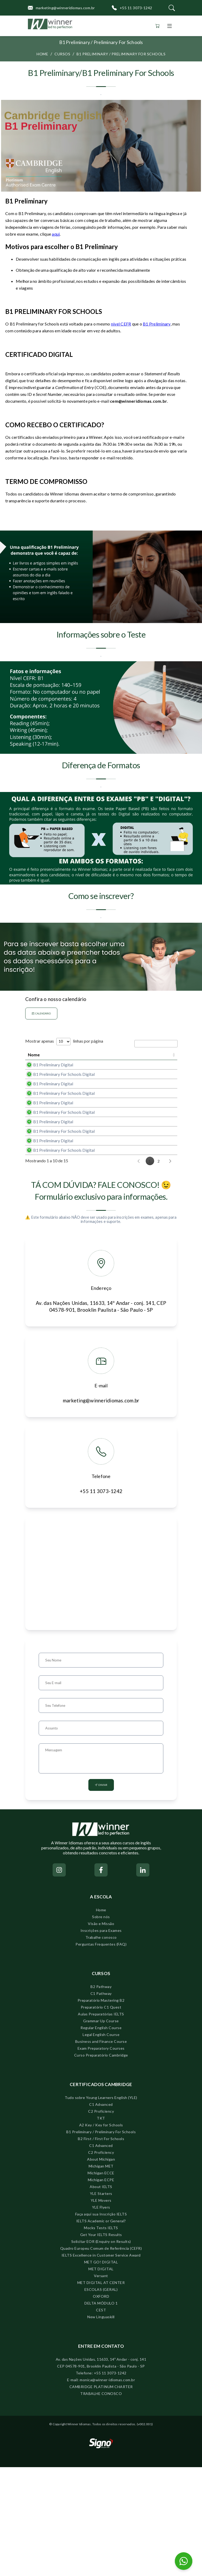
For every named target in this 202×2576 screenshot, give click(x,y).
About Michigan (101, 2268)
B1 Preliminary (157, 323)
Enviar (101, 1893)
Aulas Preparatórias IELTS (101, 2123)
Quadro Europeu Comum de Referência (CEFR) (101, 2357)
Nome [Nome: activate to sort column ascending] (34, 1059)
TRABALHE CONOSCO (101, 2502)
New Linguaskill (101, 2425)
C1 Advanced (101, 2213)
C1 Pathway (101, 2102)
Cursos (62, 54)
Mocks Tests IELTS (101, 2336)
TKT (101, 2227)
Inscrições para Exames (101, 2039)
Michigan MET (101, 2275)
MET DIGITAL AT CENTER (101, 2391)
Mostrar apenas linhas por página (64, 1040)
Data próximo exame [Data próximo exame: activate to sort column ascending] (70, 1059)
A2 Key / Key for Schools (101, 2234)
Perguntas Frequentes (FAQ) (101, 2053)
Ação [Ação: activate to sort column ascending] (152, 1059)
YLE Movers (101, 2309)
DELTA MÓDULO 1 (101, 2412)
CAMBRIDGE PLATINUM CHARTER (101, 2495)
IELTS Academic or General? (101, 2329)
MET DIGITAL (101, 2377)
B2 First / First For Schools (101, 2247)
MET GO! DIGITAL (101, 2371)
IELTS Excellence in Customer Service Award (101, 2364)
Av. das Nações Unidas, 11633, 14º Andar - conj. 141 (101, 2468)
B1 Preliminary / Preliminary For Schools (121, 54)
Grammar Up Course (101, 2129)
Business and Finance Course (101, 2150)
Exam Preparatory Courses (101, 2157)
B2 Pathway (101, 2095)
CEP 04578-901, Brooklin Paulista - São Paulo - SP (101, 2475)
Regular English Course (101, 2136)
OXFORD (101, 2405)
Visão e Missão (101, 2032)
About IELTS (101, 2295)
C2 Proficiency (101, 2220)
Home (42, 54)
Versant (101, 2384)
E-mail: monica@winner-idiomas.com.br (101, 2488)
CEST (101, 2419)
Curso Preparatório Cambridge (101, 2164)
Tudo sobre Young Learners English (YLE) (101, 2206)
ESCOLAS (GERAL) (101, 2398)
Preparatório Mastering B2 (101, 2109)
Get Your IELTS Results (101, 2343)
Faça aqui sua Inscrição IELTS (101, 2323)
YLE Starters (101, 2302)
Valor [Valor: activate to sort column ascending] (97, 1059)
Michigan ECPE (101, 2288)
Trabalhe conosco (101, 2046)
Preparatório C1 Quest (101, 2116)
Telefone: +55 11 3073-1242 (101, 2482)
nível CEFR (121, 323)
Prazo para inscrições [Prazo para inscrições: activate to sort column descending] (124, 1059)
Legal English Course (101, 2143)
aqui (56, 233)
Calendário (41, 1013)
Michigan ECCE (101, 2281)
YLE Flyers (101, 2316)
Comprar (161, 1079)
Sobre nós (101, 2025)
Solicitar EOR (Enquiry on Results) (101, 2350)
